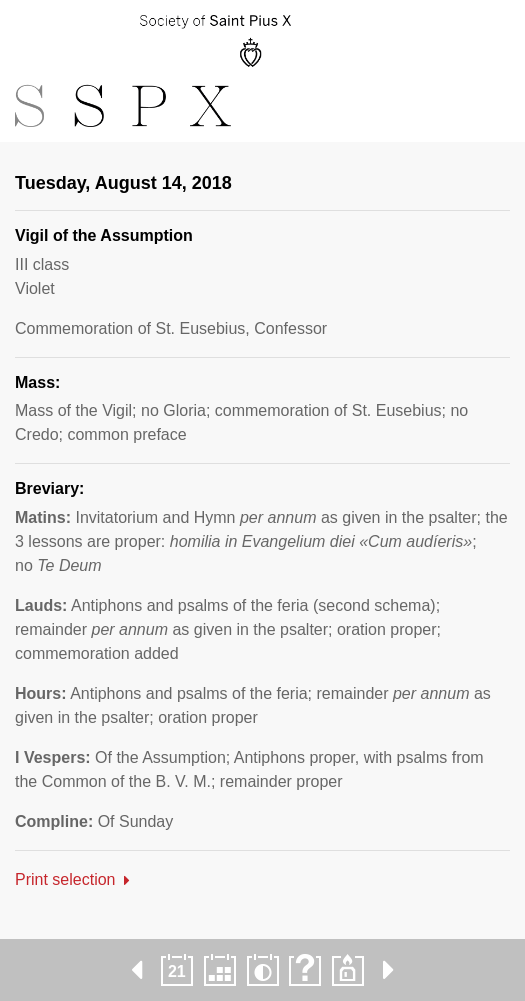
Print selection (65, 879)
